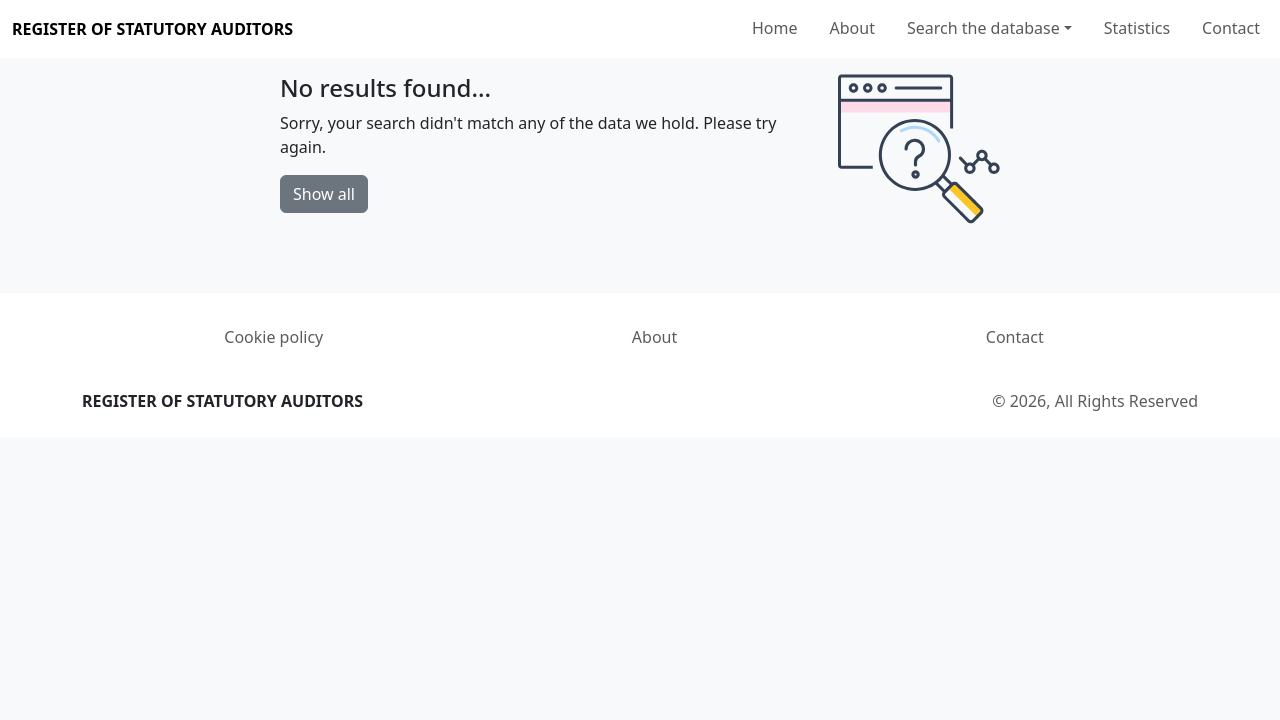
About (852, 28)
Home (775, 28)
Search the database (983, 28)
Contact (1231, 28)
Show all (324, 194)
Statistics (1137, 28)
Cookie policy (273, 337)
